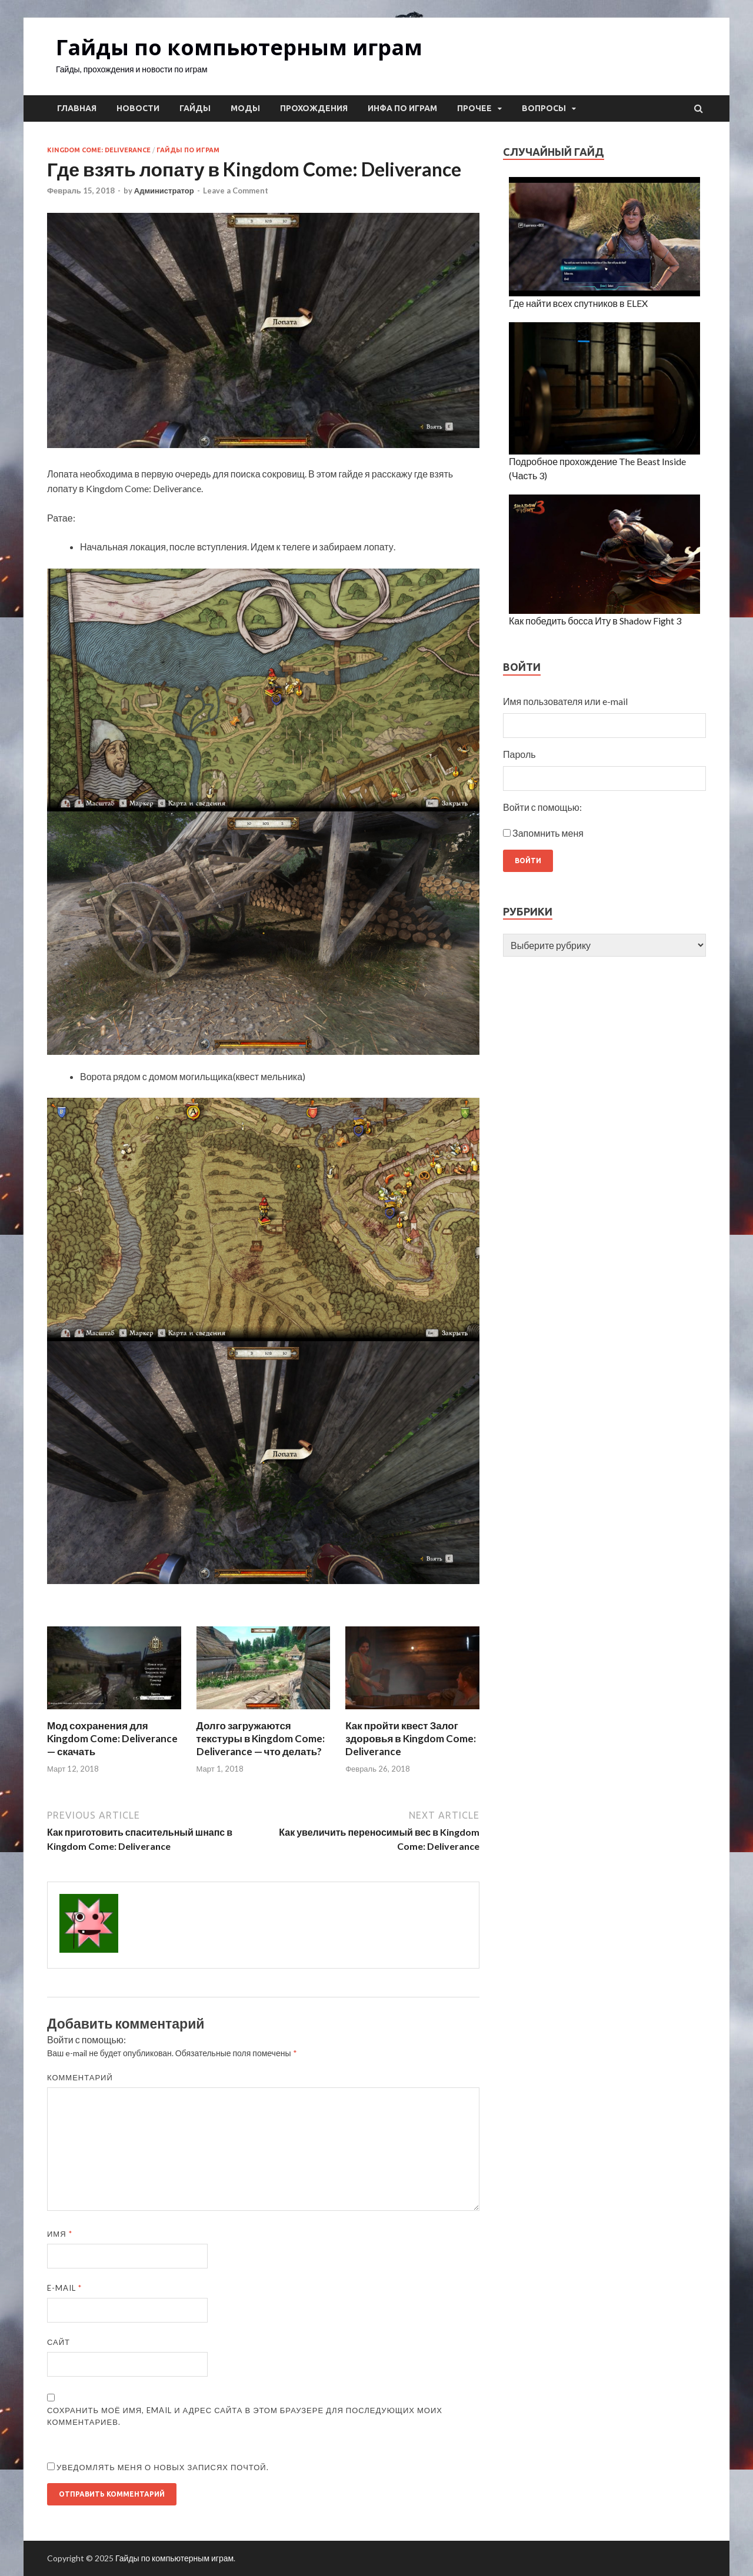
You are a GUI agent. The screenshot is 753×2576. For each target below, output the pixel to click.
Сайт (58, 2342)
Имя (59, 2233)
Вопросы (544, 108)
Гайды (195, 108)
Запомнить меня (548, 832)
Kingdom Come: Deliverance (99, 149)
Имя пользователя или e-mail (565, 701)
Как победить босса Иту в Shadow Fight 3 (595, 620)
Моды (245, 108)
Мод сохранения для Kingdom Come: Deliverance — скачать (112, 1738)
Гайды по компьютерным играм (239, 47)
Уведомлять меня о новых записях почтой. (162, 2467)
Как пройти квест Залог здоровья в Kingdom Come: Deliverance (410, 1738)
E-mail (64, 2288)
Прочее (474, 108)
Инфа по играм (402, 108)
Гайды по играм (187, 149)
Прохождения (314, 108)
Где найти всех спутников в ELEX (578, 303)
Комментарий (80, 2077)
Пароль (519, 754)
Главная (76, 108)
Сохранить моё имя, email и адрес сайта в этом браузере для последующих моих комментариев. (244, 2416)
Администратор (164, 190)
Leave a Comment (235, 190)
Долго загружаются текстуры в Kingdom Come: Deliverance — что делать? (260, 1738)
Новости (137, 108)
